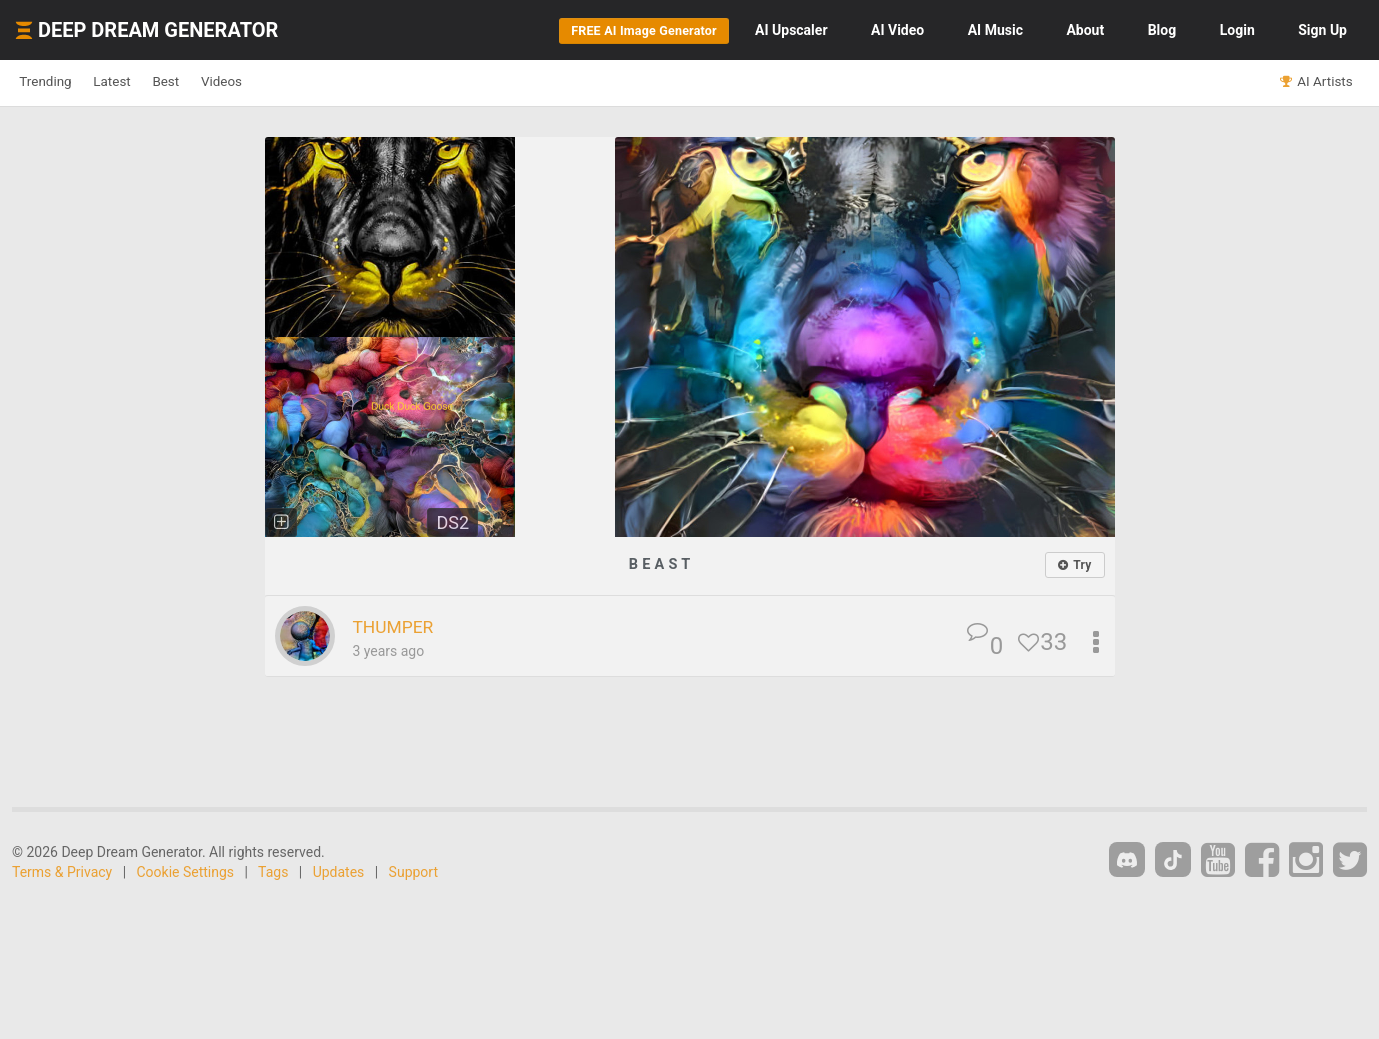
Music (995, 30)
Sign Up (1322, 30)
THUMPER (402, 626)
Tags (273, 872)
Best (213, 82)
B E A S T (660, 563)
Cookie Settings (186, 872)
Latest (141, 82)
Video (897, 30)
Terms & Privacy (62, 872)
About (1085, 30)
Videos (287, 82)
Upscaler (791, 30)
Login (1237, 30)
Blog (1162, 30)
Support (413, 872)
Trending (55, 82)
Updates (339, 872)
